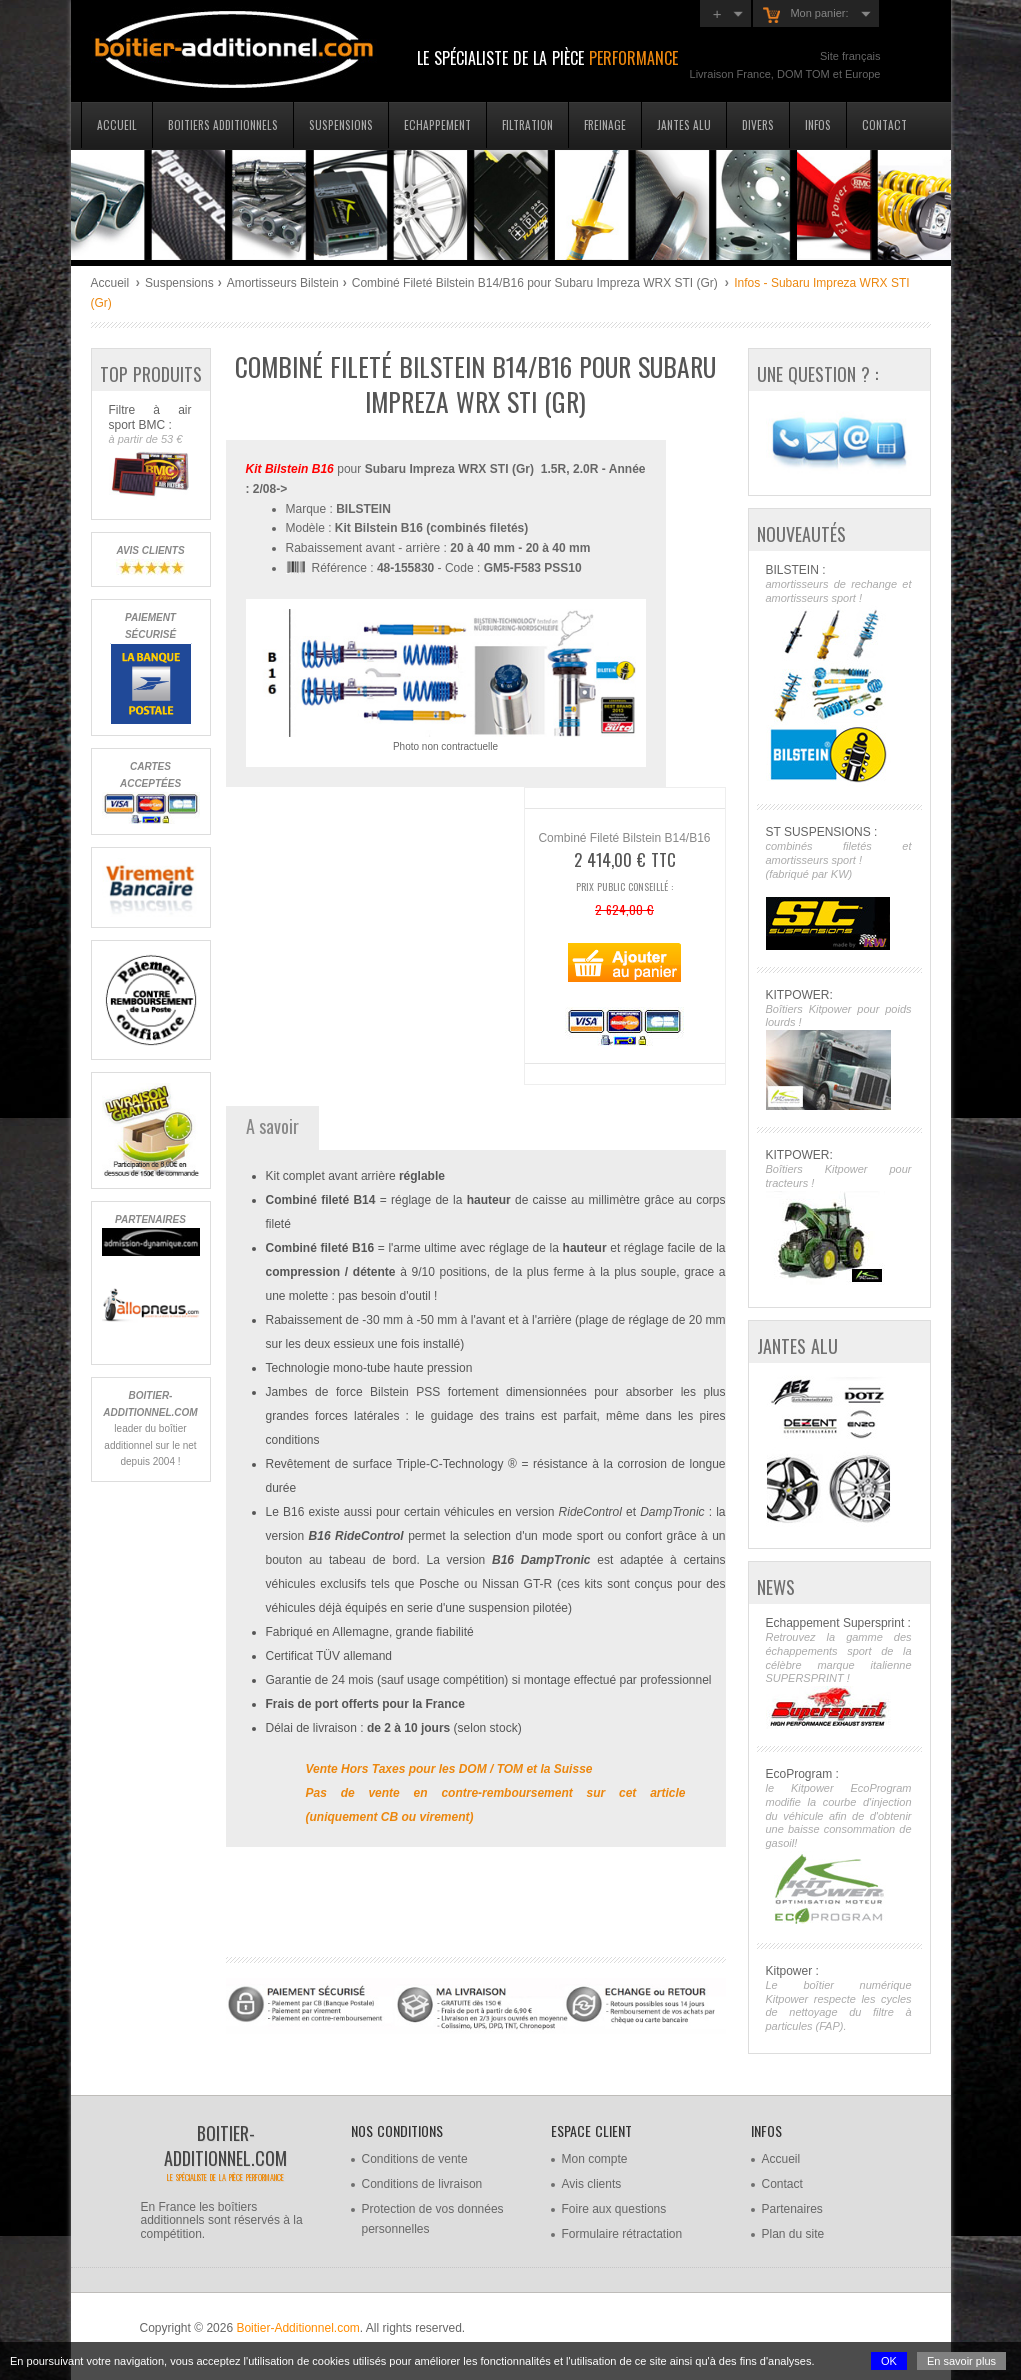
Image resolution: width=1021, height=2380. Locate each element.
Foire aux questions (614, 2209)
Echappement (437, 124)
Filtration (527, 124)
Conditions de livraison (422, 2184)
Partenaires (792, 2209)
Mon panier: (805, 15)
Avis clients (592, 2184)
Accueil (117, 124)
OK (889, 2361)
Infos (818, 124)
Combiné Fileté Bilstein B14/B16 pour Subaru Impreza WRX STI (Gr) (536, 283)
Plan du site (793, 2234)
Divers (758, 124)
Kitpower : (839, 1999)
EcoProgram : (839, 1846)
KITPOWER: (839, 1049)
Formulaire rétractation (622, 2234)
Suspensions (341, 124)
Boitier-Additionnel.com (297, 2328)
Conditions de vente (415, 2159)
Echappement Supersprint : (839, 1672)
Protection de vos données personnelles (433, 2219)
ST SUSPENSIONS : (839, 887)
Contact (884, 124)
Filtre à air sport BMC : (150, 451)
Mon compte (595, 2159)
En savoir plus (961, 2361)
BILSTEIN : (839, 675)
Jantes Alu (684, 124)
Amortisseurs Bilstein (283, 283)
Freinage (605, 124)
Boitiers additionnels (223, 124)
